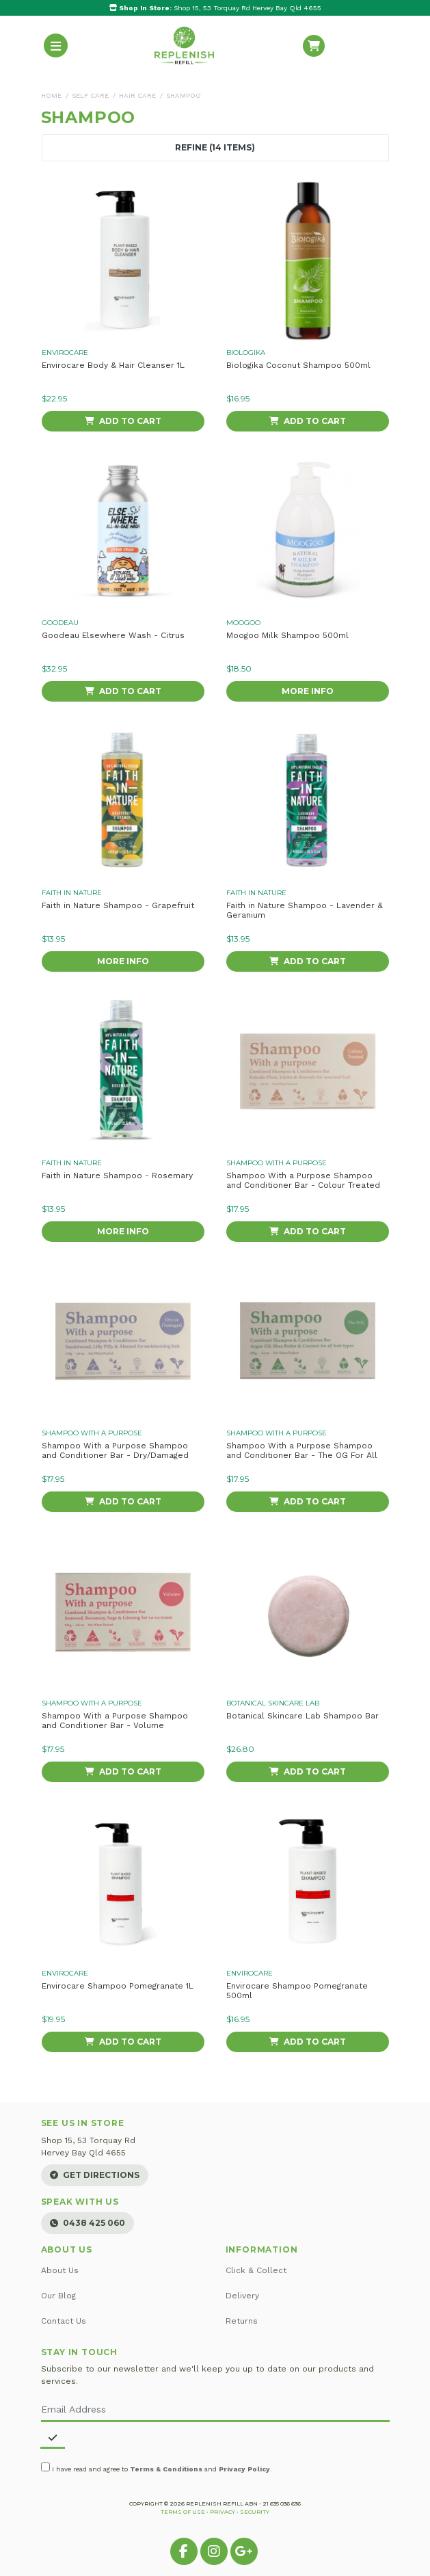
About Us (60, 2270)
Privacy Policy (244, 2469)
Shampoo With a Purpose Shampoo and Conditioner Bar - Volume (115, 1720)
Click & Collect (256, 2270)
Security (254, 2511)
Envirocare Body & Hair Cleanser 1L (113, 365)
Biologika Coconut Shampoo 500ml (298, 365)
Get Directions (94, 2175)
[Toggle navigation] (56, 45)
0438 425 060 (87, 2223)
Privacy (222, 2511)
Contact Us (63, 2321)
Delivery (242, 2295)
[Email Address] (215, 2410)
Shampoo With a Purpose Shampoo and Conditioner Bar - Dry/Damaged (115, 1450)
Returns (242, 2321)
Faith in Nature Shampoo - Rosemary (117, 1175)
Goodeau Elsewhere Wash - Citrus (113, 635)
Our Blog (58, 2295)
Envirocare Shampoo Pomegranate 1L (117, 1986)
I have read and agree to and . (156, 2467)
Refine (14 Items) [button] (215, 147)
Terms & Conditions (166, 2469)
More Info (308, 691)
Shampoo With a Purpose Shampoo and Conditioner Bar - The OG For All (301, 1450)
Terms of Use (183, 2511)
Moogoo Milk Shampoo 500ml (287, 635)
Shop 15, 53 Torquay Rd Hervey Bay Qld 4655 (215, 8)
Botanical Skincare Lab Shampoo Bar (302, 1716)
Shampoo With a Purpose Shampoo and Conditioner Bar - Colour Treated (303, 1180)
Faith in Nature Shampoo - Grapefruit (118, 905)
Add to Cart (123, 421)
